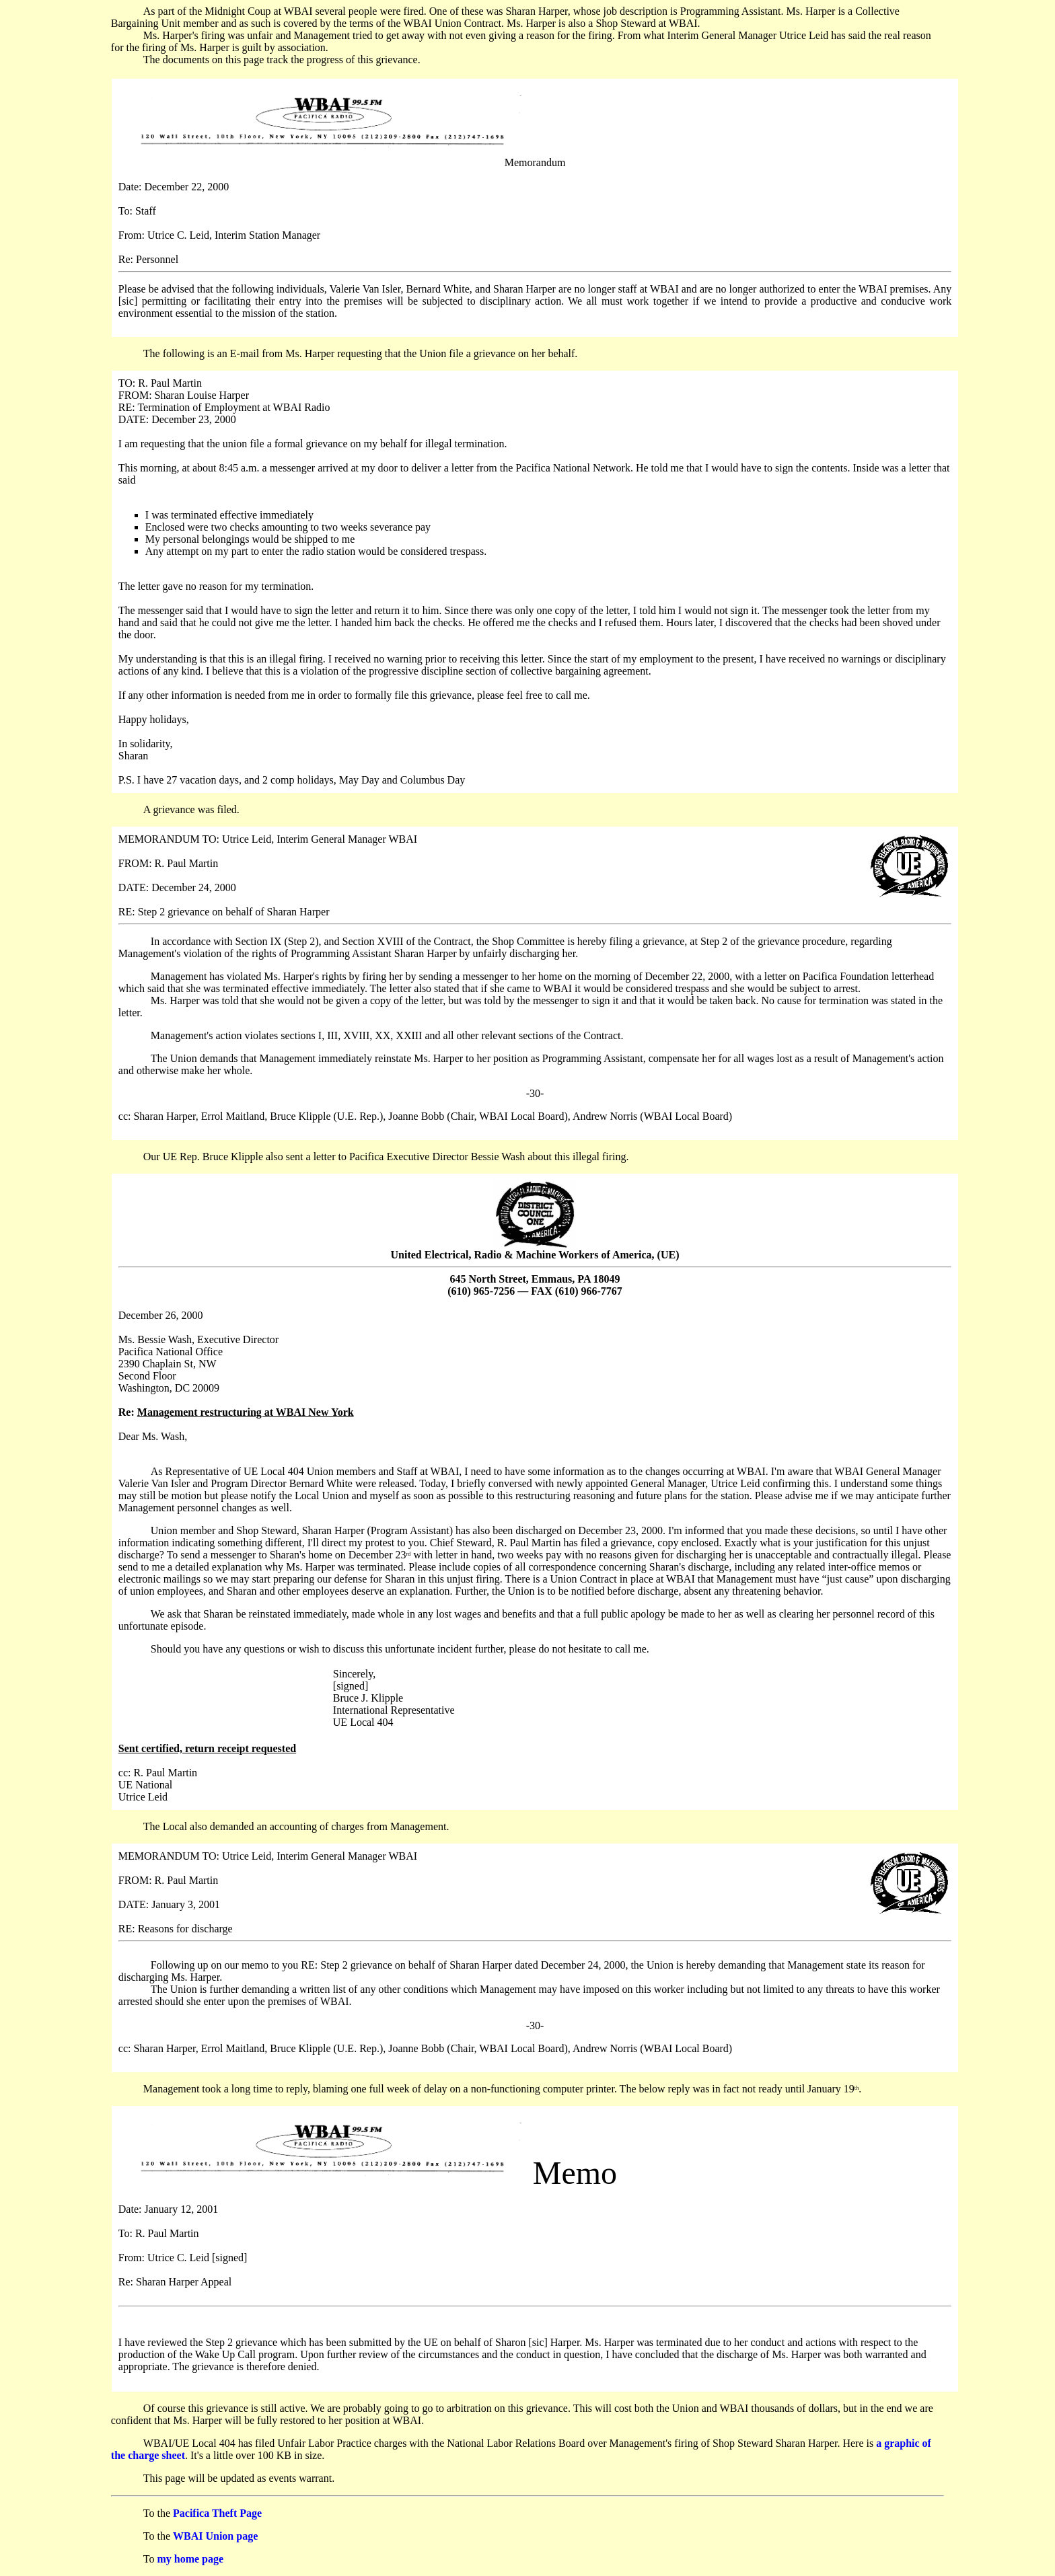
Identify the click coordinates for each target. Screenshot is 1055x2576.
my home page (190, 2559)
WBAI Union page (215, 2536)
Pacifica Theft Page (217, 2513)
